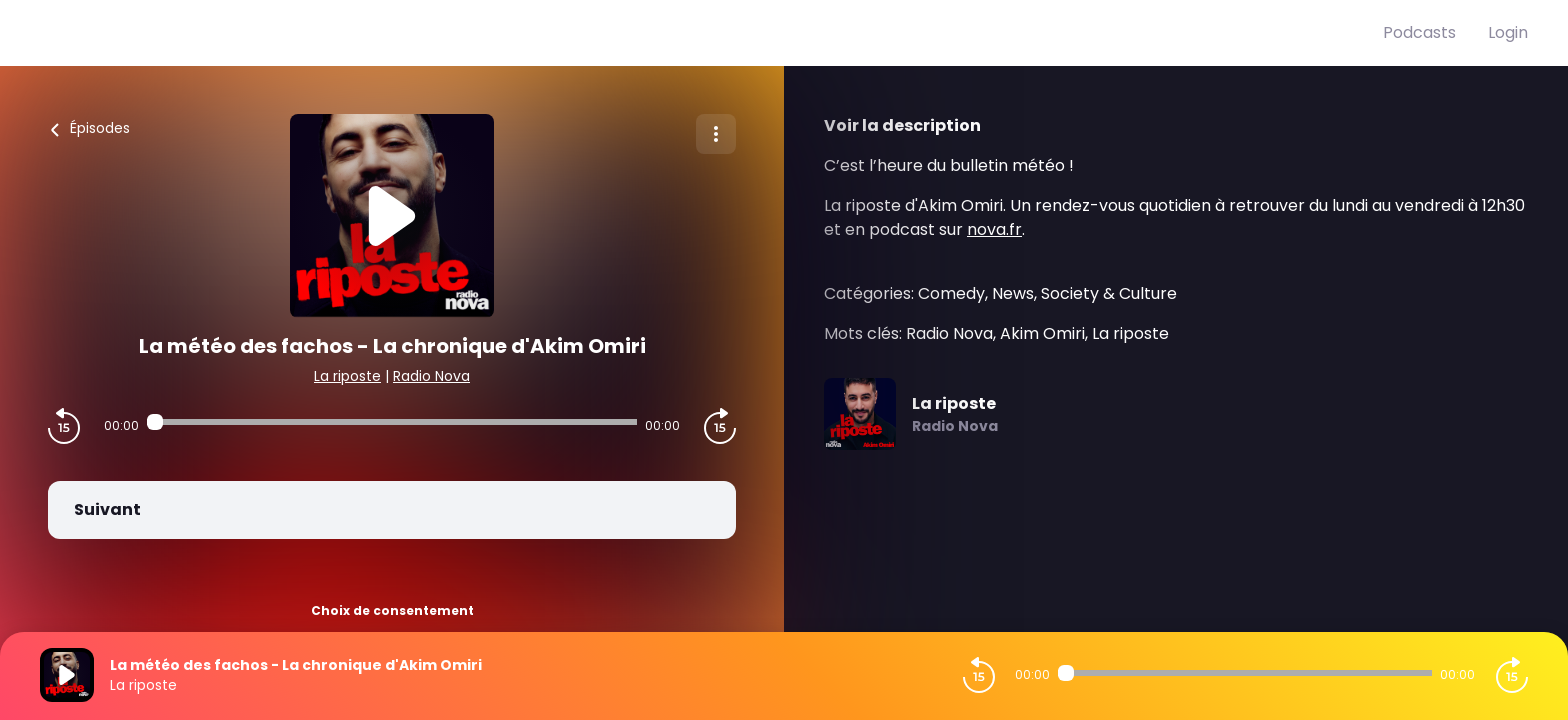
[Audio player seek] (392, 422)
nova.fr (994, 229)
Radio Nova (431, 376)
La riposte (347, 376)
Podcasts (1419, 32)
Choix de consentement (392, 610)
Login (1508, 32)
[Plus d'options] (716, 134)
